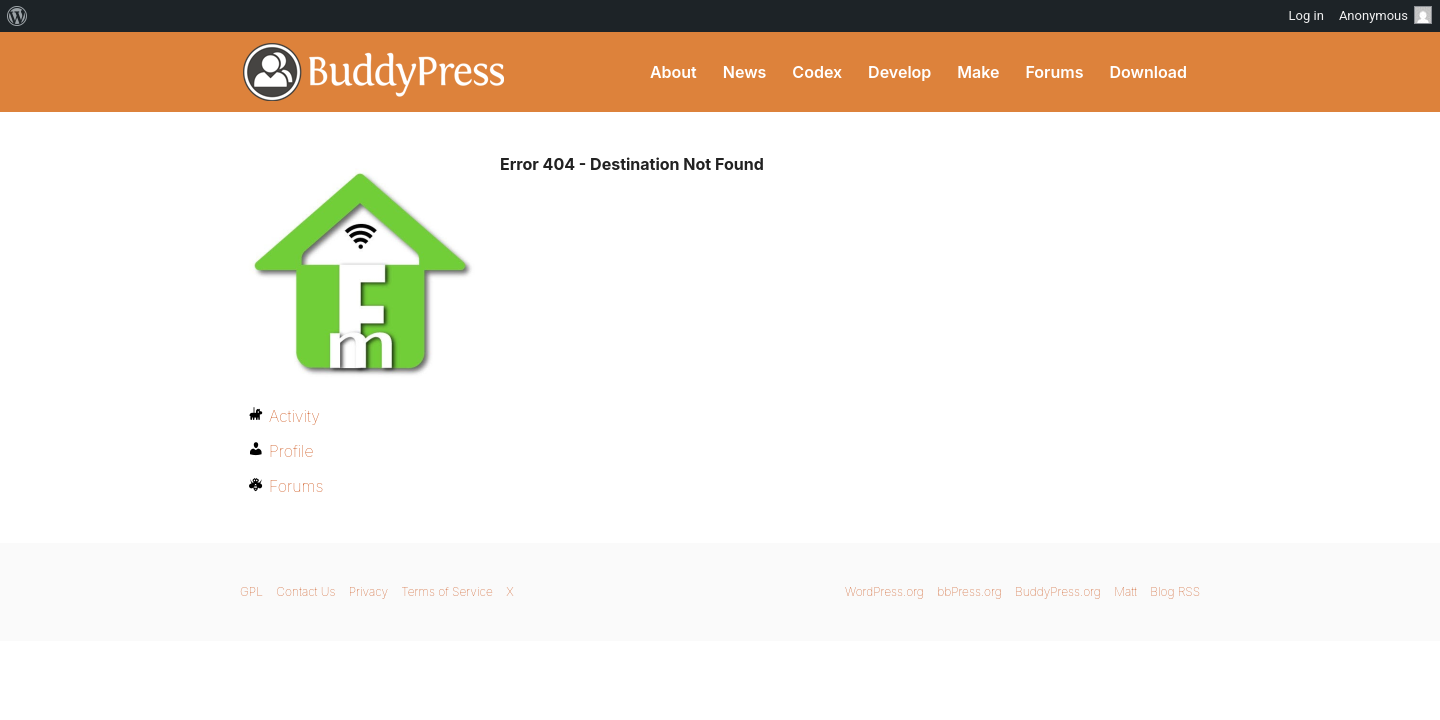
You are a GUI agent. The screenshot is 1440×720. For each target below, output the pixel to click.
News (745, 72)
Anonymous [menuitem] (1385, 15)
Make (978, 72)
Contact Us (305, 591)
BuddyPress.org (374, 72)
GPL (251, 591)
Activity (294, 416)
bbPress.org (969, 591)
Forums (1054, 72)
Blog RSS (1175, 591)
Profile (291, 451)
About (673, 72)
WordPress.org (884, 591)
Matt (1125, 591)
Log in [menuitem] (1306, 15)
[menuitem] (17, 16)
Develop (899, 72)
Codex (817, 72)
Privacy (368, 591)
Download (1148, 72)
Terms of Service (446, 591)
